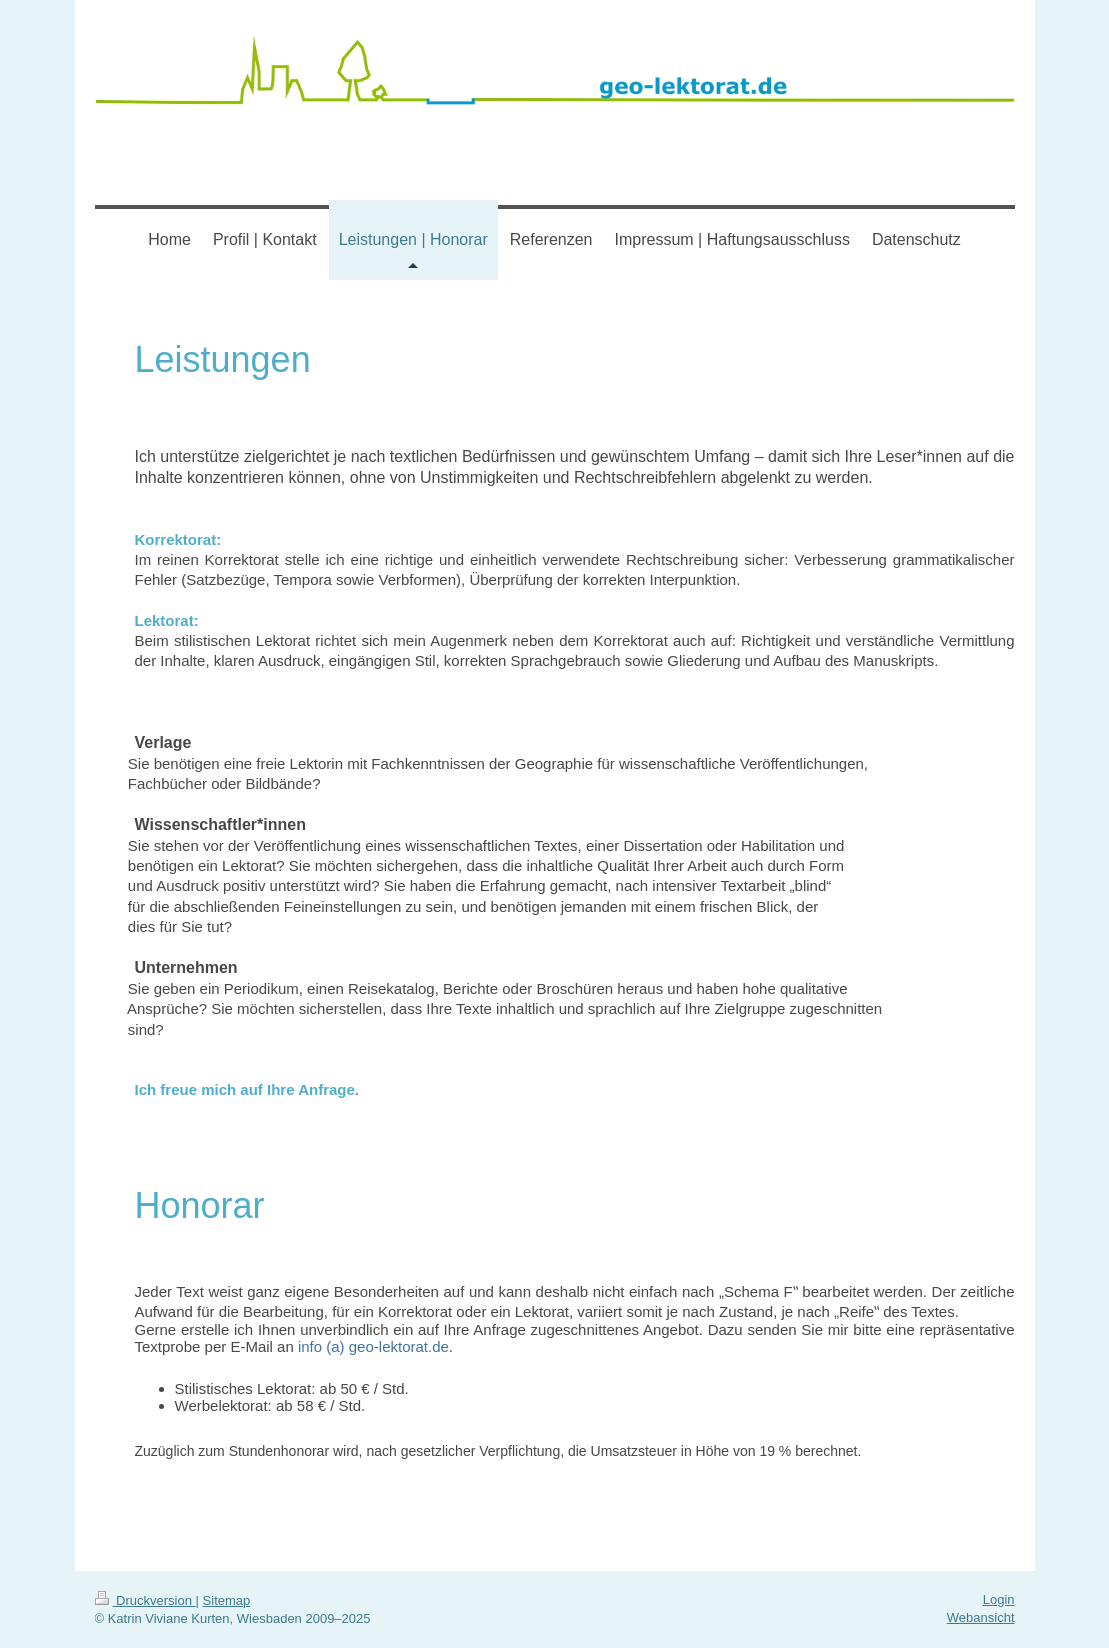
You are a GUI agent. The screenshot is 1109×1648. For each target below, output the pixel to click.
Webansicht (981, 1617)
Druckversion (145, 1600)
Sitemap (227, 1600)
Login (999, 1599)
